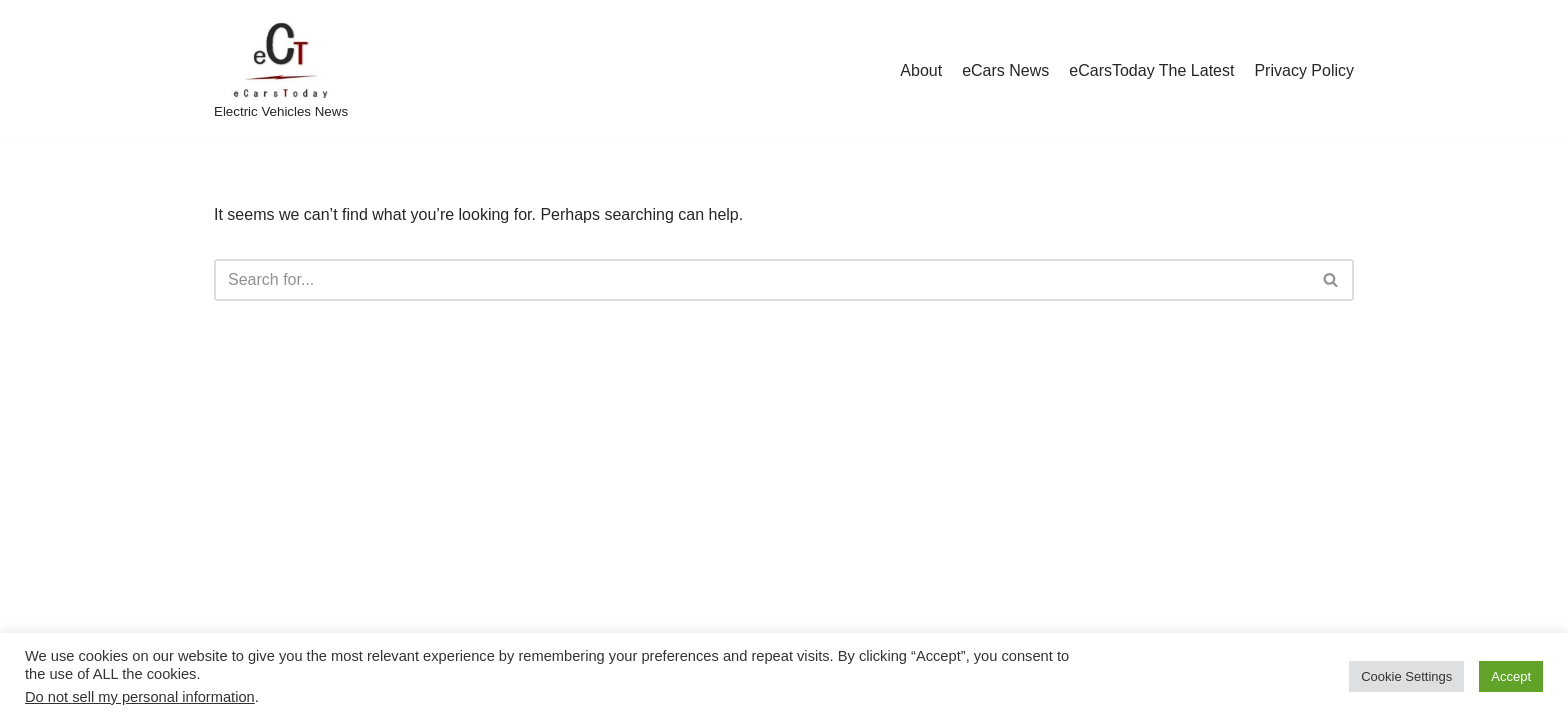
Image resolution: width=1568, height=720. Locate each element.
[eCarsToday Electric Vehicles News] (281, 70)
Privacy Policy (1304, 70)
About (921, 70)
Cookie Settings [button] (1406, 676)
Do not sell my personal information (140, 697)
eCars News (1005, 70)
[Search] (761, 280)
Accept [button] (1511, 676)
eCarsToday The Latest (1151, 70)
